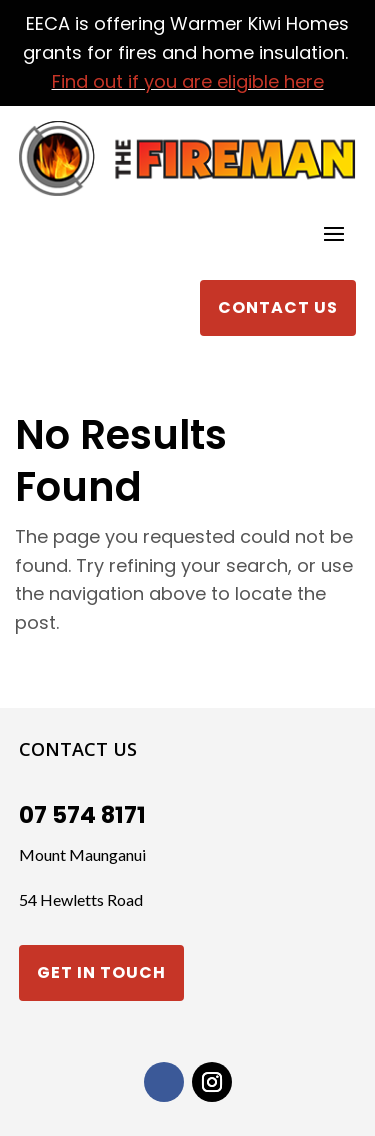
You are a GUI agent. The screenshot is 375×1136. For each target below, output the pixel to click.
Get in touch (101, 972)
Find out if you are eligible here (188, 81)
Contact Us (278, 307)
